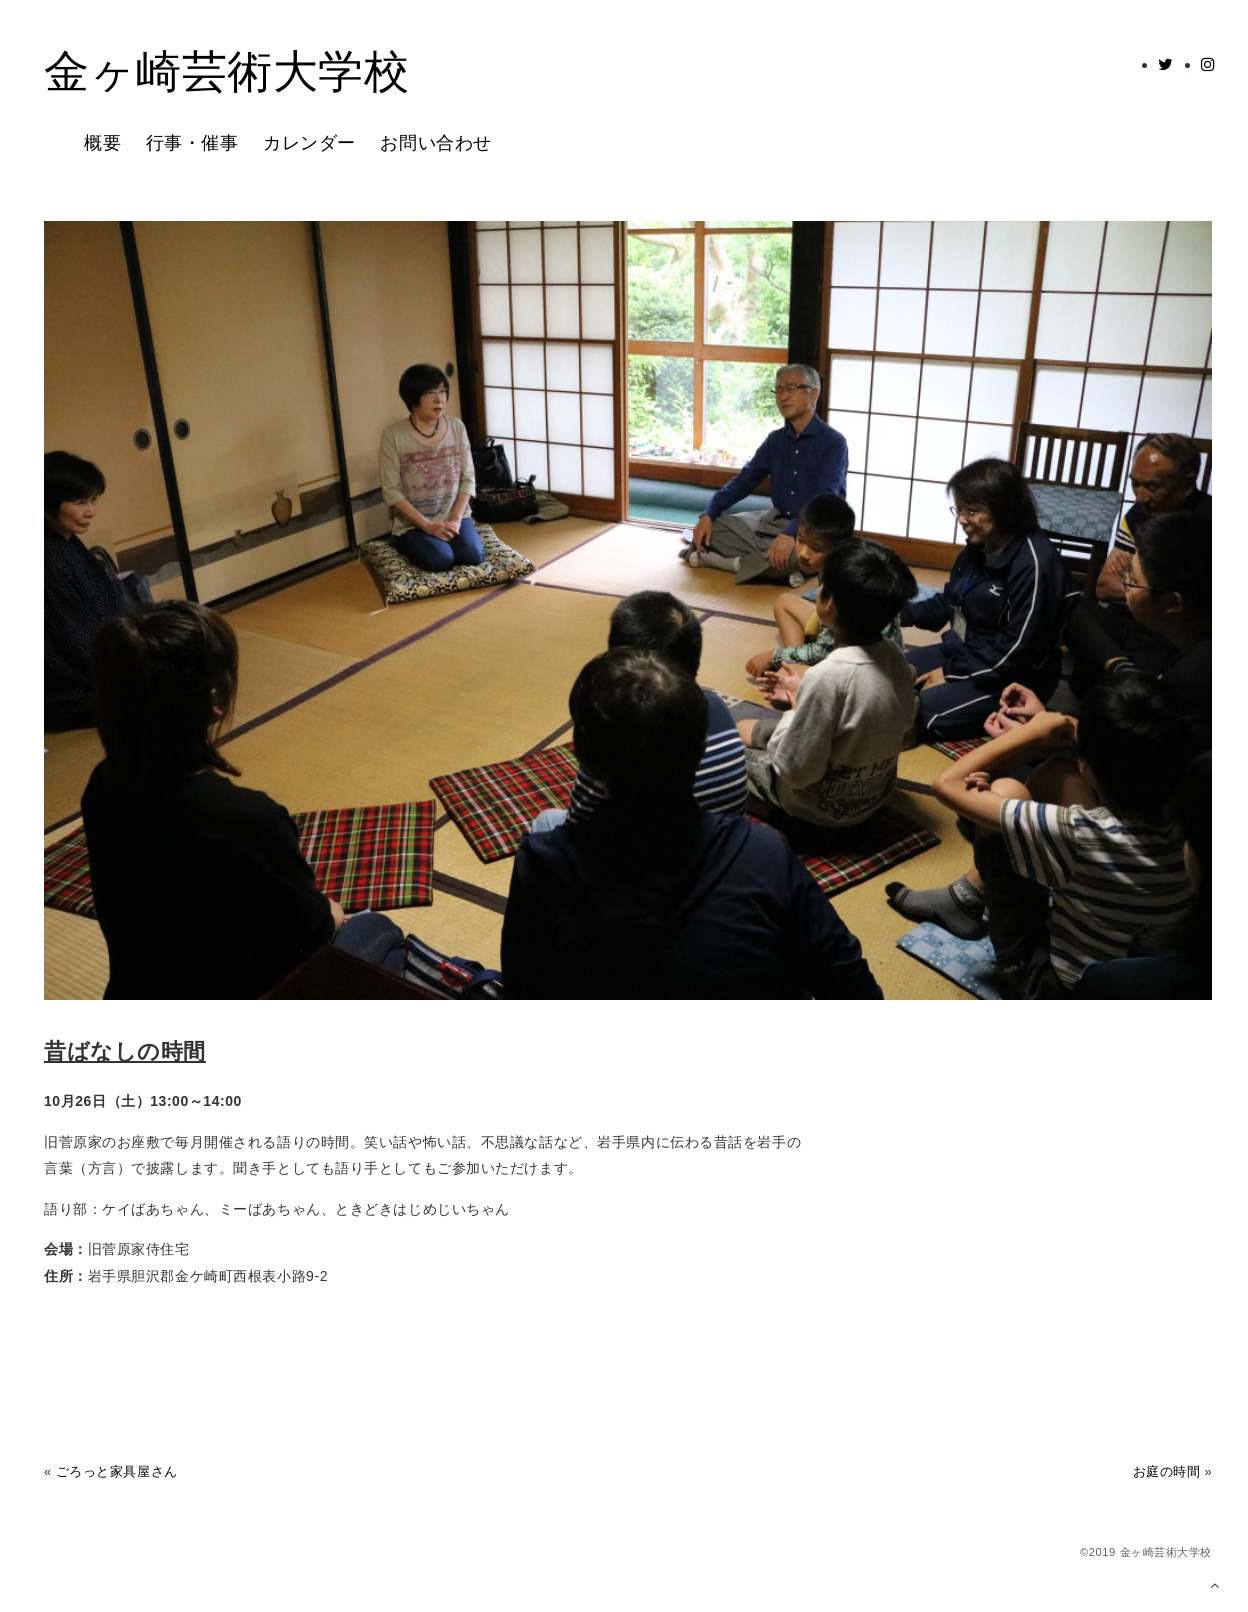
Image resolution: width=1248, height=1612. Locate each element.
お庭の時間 (1167, 1472)
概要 (102, 143)
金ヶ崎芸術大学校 (226, 73)
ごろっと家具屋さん (117, 1472)
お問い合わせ (435, 143)
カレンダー (309, 143)
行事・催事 (192, 143)
